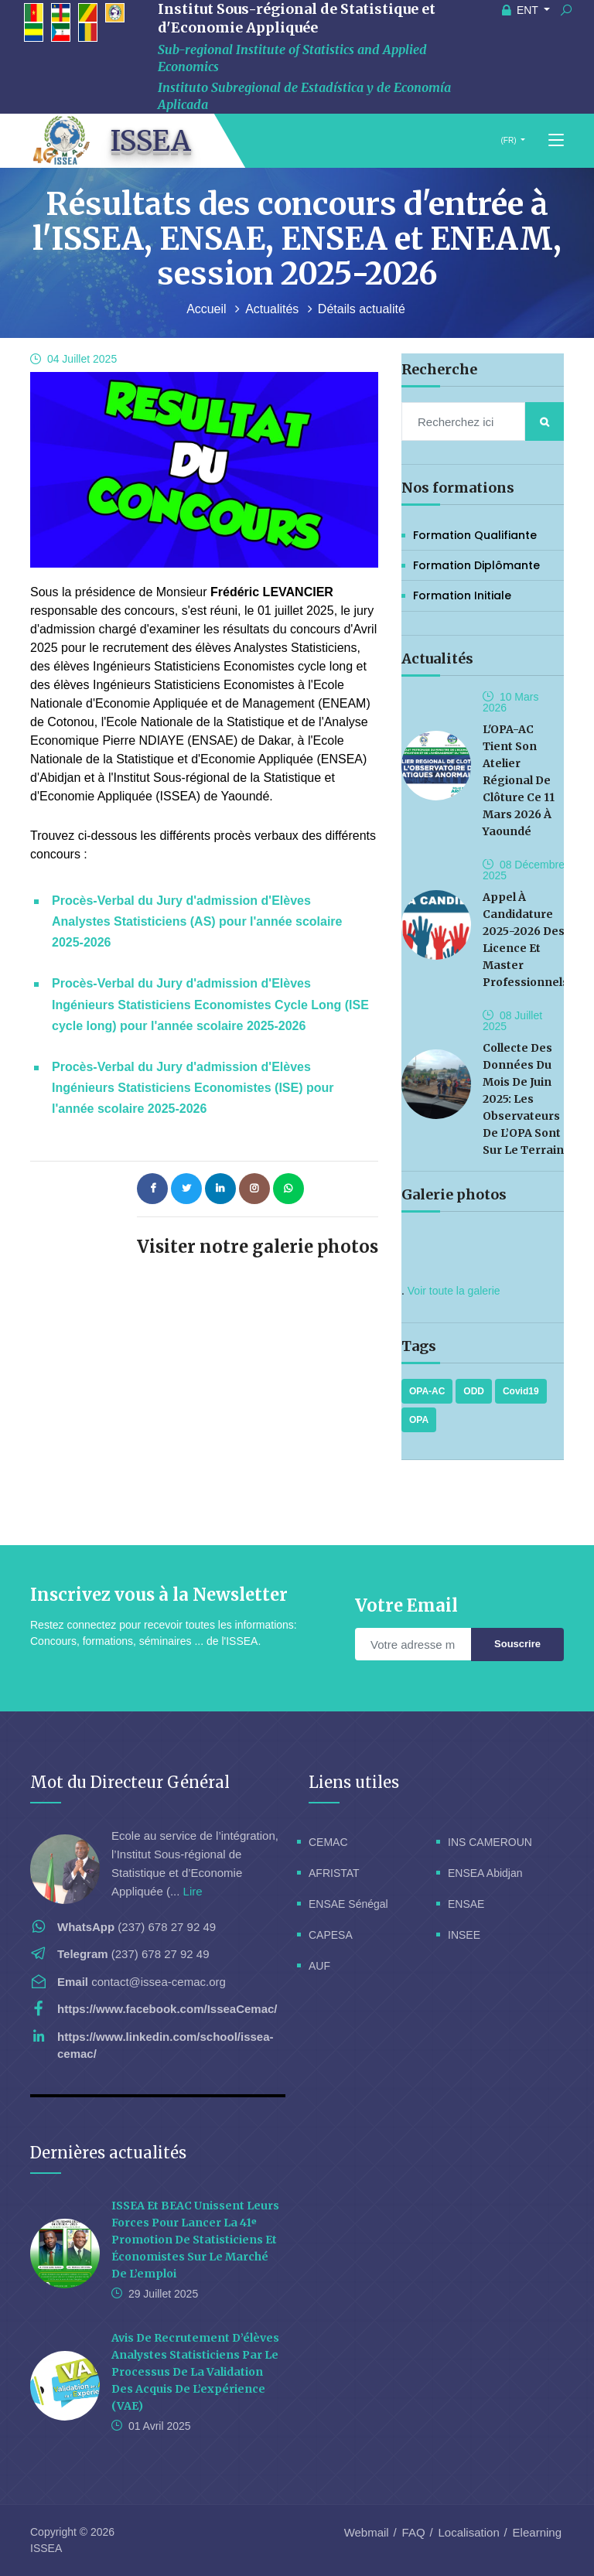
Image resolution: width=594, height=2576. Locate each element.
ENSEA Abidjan (485, 1873)
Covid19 (521, 1391)
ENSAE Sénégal (348, 1904)
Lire (193, 1891)
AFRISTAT (334, 1873)
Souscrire (517, 1644)
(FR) (509, 140)
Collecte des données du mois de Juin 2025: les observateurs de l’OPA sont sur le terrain (523, 1099)
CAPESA (331, 1935)
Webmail (366, 2532)
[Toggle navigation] (556, 141)
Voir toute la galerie (454, 1291)
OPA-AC (427, 1391)
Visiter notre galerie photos (257, 1246)
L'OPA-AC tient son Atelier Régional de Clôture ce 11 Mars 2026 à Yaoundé (519, 780)
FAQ (413, 2532)
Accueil (208, 309)
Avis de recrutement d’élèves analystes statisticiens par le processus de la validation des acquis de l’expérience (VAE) (195, 2372)
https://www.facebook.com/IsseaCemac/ (167, 2008)
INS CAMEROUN (490, 1842)
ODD (473, 1391)
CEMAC (328, 1842)
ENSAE (466, 1904)
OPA (418, 1419)
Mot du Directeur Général (130, 1782)
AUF (319, 1966)
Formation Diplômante (476, 565)
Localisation (469, 2532)
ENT (522, 10)
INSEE (464, 1935)
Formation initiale (462, 595)
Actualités (273, 309)
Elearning (537, 2532)
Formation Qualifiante (475, 535)
